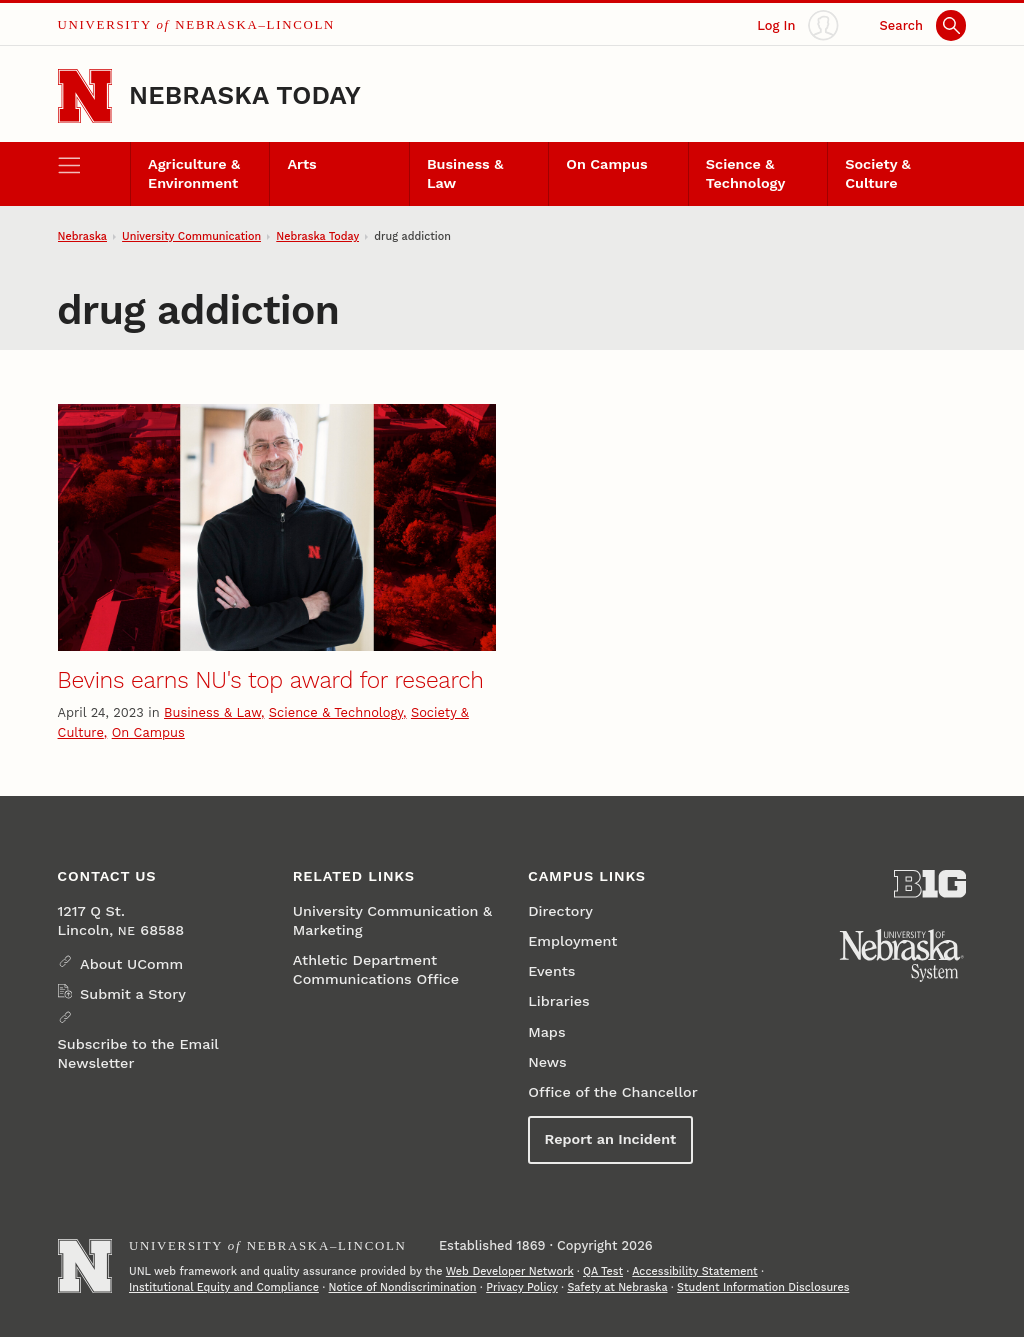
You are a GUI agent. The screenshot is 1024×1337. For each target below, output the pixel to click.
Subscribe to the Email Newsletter (138, 1054)
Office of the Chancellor (613, 1092)
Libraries (558, 1001)
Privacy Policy (522, 1287)
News (547, 1062)
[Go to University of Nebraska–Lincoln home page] (85, 96)
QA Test (603, 1271)
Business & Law (465, 174)
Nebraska (82, 236)
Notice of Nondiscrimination (403, 1287)
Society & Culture (878, 174)
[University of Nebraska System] (902, 956)
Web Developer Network (510, 1271)
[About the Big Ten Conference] (930, 884)
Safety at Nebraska (617, 1287)
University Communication (191, 236)
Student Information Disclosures (763, 1287)
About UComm (131, 964)
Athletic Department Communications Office (376, 970)
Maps (546, 1032)
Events (551, 971)
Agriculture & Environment (194, 174)
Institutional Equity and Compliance (224, 1287)
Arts (301, 164)
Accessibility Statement (694, 1271)
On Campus (606, 164)
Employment (572, 941)
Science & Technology (746, 174)
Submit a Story (133, 994)
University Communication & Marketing (392, 921)
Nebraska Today (245, 95)
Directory (560, 911)
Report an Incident (611, 1139)
